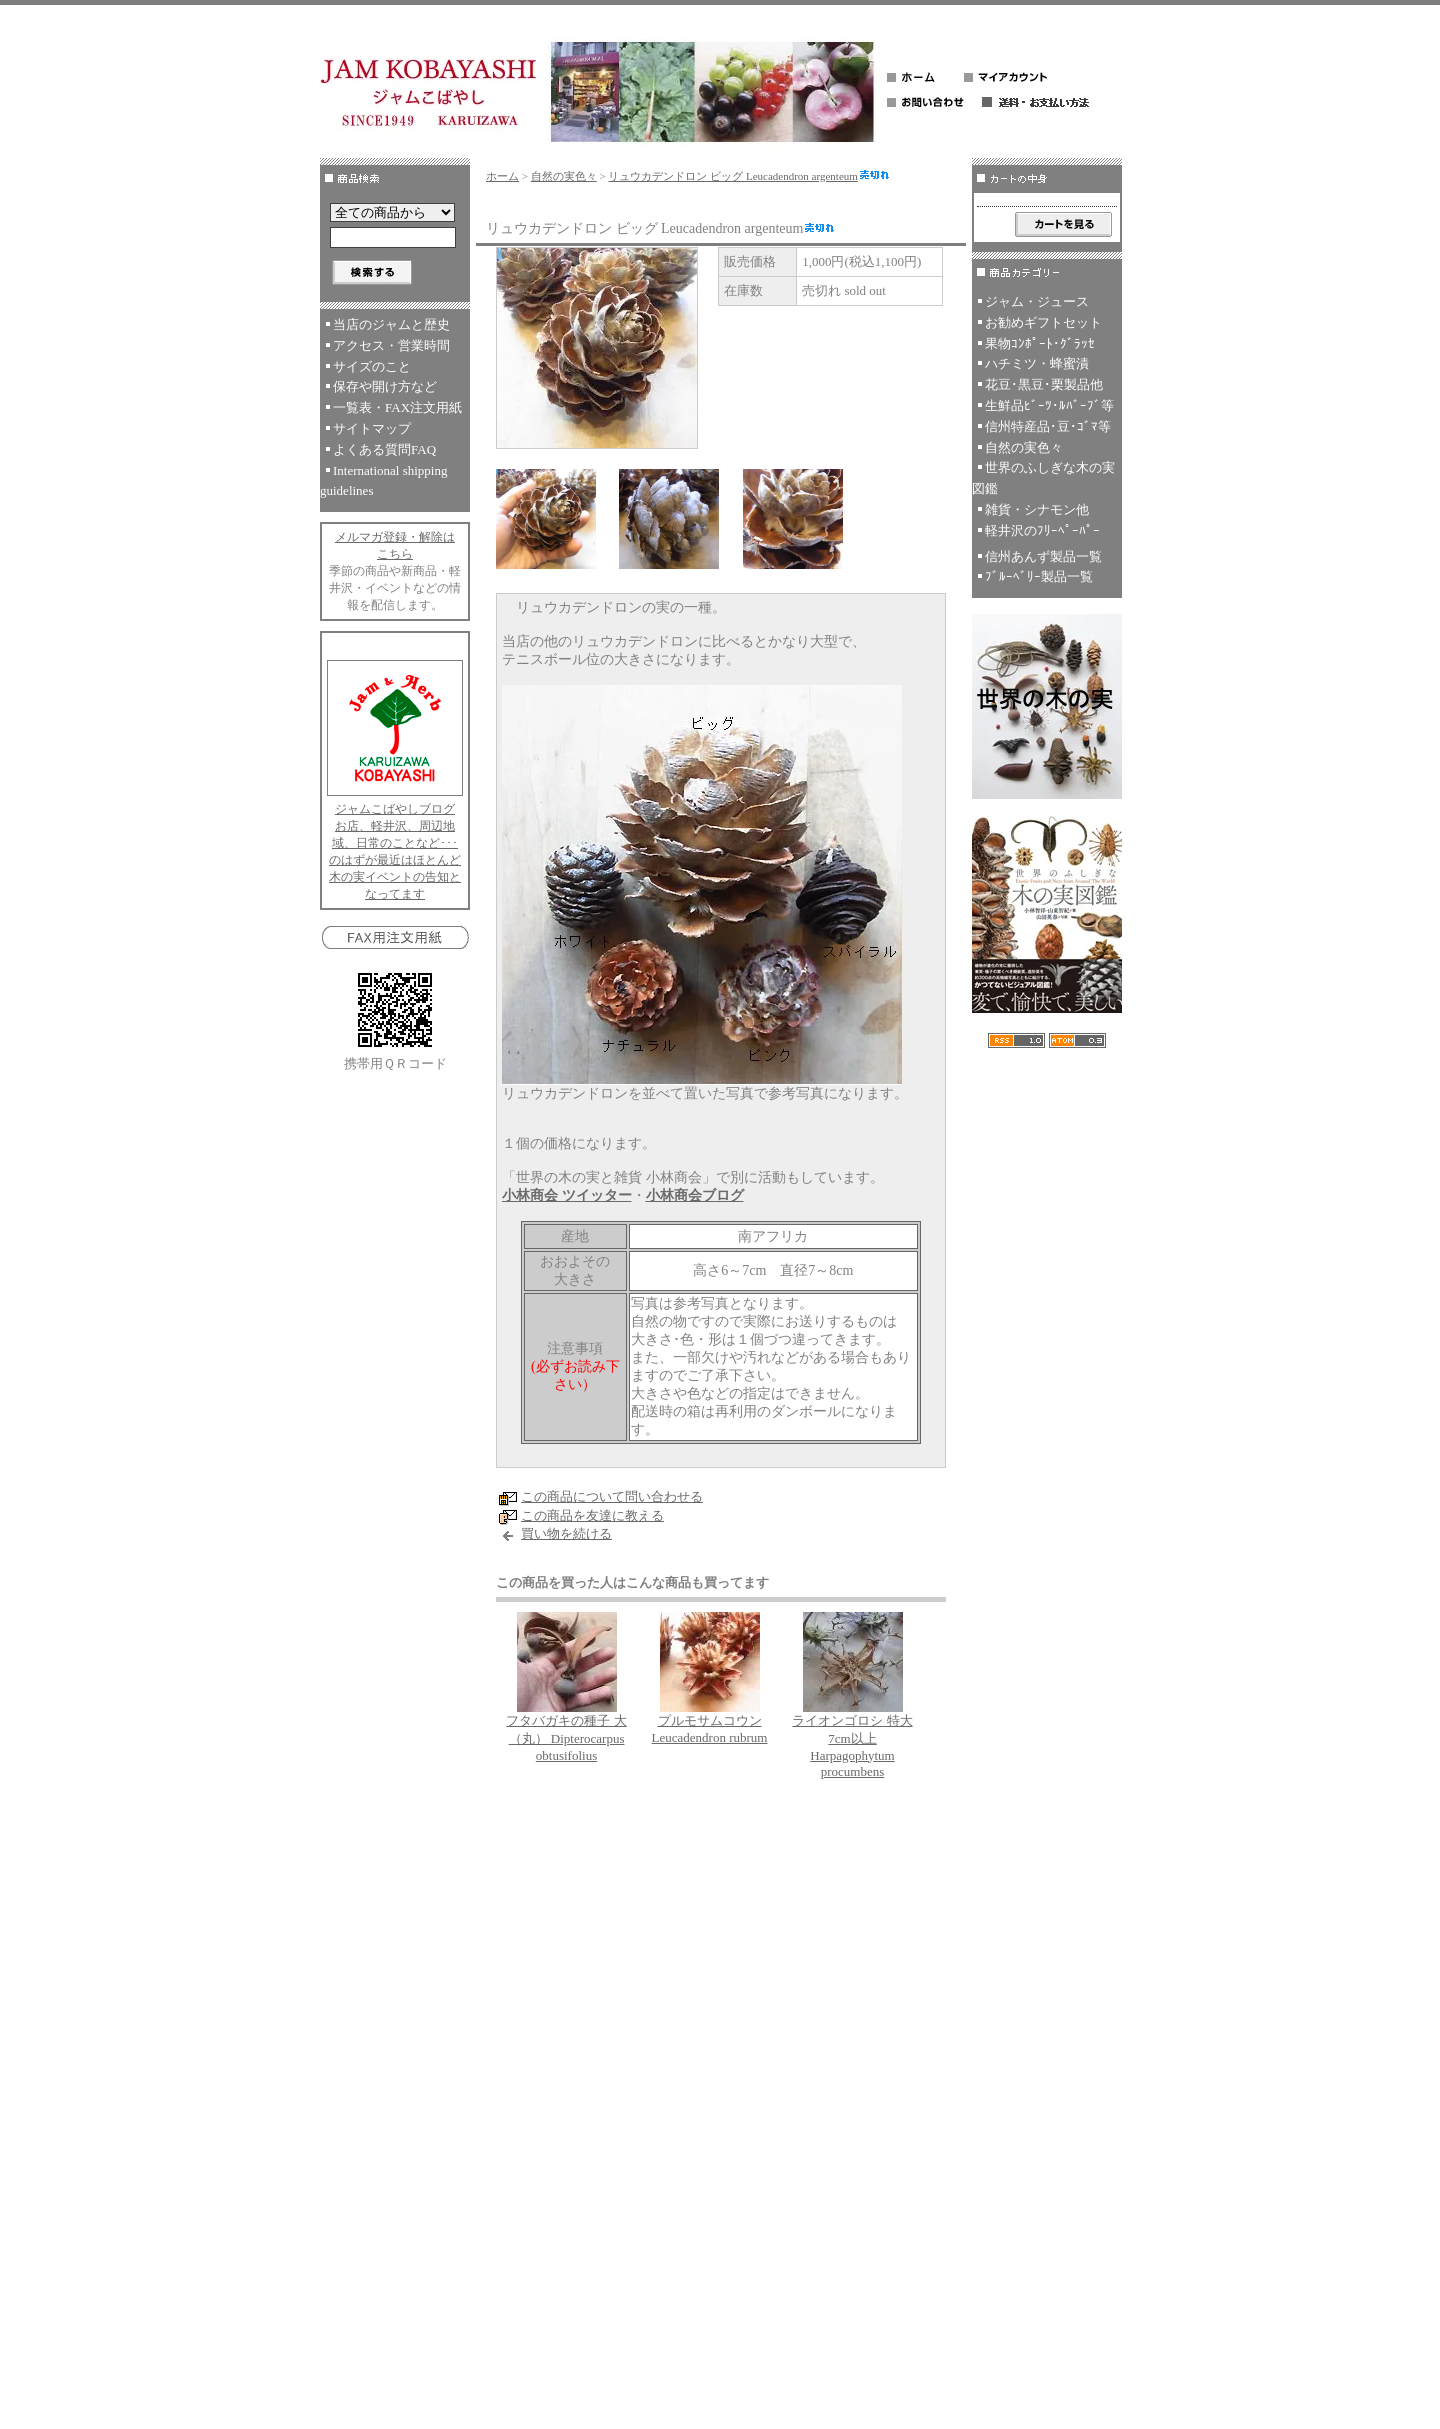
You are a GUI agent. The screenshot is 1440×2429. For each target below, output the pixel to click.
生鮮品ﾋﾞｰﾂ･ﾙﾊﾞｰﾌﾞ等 (1049, 405)
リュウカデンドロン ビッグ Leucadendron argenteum (748, 176)
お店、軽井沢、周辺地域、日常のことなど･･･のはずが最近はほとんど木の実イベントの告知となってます (395, 860)
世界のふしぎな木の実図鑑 (1043, 478)
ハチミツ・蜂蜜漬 (1037, 363)
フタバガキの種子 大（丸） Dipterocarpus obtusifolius (566, 1738)
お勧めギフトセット (1043, 322)
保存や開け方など (385, 386)
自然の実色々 (564, 176)
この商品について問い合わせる (612, 1496)
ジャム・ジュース (1037, 301)
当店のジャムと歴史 (391, 324)
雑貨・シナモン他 (1037, 509)
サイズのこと (372, 366)
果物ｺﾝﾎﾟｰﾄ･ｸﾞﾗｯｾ (1040, 343)
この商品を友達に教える (592, 1515)
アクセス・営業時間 (391, 345)
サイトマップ (372, 428)
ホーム (502, 176)
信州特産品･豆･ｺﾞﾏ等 (1048, 426)
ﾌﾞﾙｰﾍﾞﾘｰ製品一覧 (1039, 576)
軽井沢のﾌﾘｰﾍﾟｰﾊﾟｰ (1042, 530)
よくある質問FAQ (384, 449)
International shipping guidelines (383, 481)
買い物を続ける (566, 1533)
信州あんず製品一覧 (1043, 556)
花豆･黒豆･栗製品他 (1044, 384)
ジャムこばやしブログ (395, 809)
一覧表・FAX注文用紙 (397, 407)
